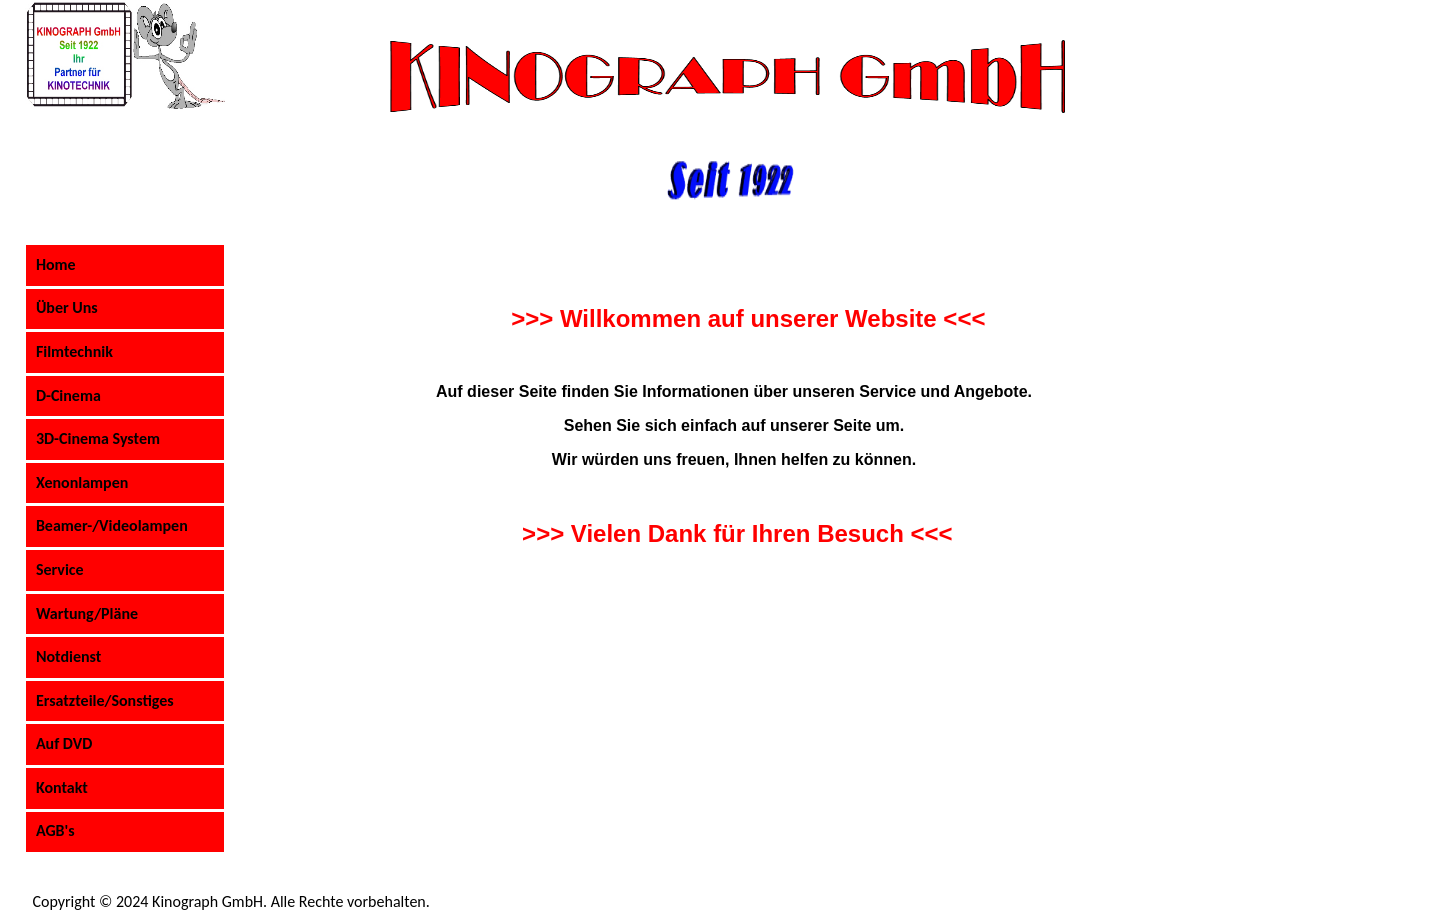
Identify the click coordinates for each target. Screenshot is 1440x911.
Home (56, 264)
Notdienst (68, 656)
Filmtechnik (74, 351)
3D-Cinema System (98, 438)
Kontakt (62, 787)
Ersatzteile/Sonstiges (105, 700)
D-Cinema (68, 395)
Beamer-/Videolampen (112, 525)
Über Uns (67, 307)
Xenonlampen (82, 482)
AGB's (55, 830)
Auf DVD (64, 743)
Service (60, 569)
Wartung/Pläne (87, 613)
